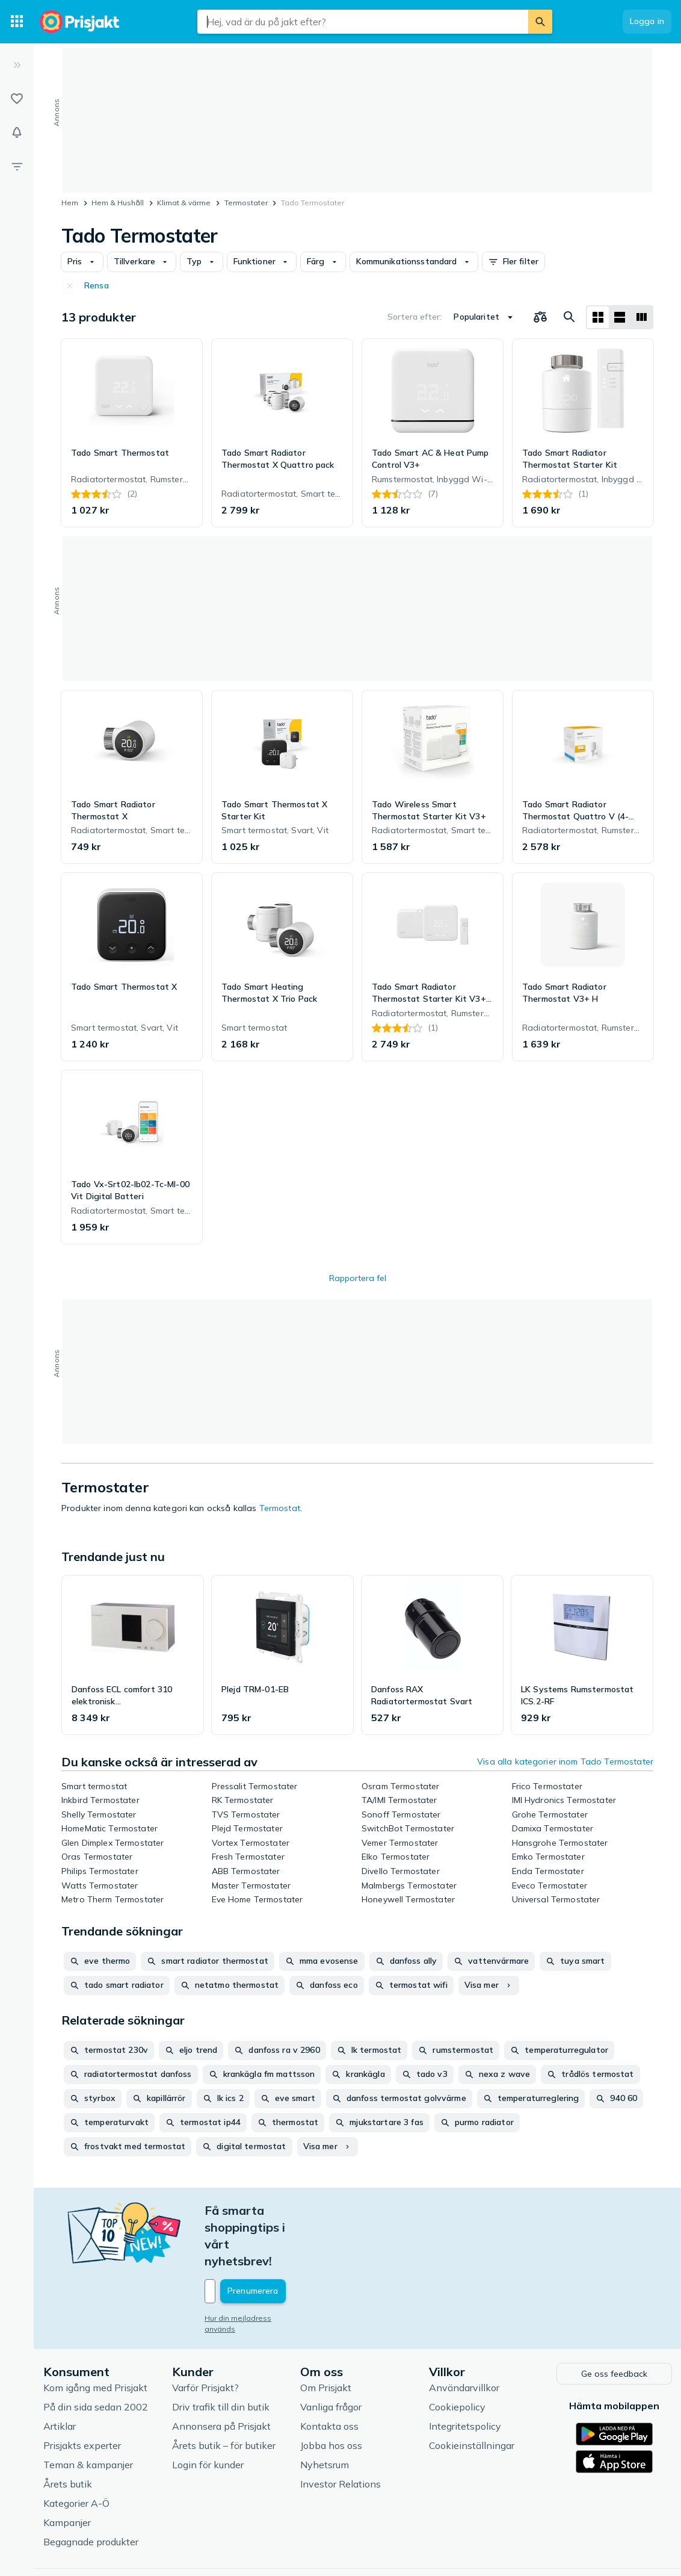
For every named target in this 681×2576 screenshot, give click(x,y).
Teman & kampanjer (88, 2413)
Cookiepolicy (457, 2355)
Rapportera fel (357, 1278)
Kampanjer (67, 2471)
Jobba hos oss (331, 2394)
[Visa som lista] (619, 317)
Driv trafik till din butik (221, 2355)
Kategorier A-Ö (76, 2451)
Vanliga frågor (331, 2355)
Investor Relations (340, 2432)
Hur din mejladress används (254, 2267)
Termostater (246, 202)
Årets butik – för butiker (224, 2394)
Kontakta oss (329, 2374)
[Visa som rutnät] (598, 317)
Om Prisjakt (325, 2336)
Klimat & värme (184, 202)
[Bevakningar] (17, 132)
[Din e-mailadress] (284, 2241)
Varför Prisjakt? (205, 2336)
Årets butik (67, 2432)
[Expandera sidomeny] (17, 65)
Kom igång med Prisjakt (95, 2336)
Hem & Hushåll (117, 202)
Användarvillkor (464, 2336)
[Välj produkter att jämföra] (540, 317)
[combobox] (362, 22)
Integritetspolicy (465, 2374)
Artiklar (59, 2374)
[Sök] (540, 22)
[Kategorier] (17, 21)
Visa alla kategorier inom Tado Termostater (565, 1761)
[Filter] (17, 166)
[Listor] (17, 99)
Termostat (279, 1508)
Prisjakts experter (82, 2394)
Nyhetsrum (324, 2413)
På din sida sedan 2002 (95, 2355)
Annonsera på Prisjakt (221, 2374)
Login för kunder (208, 2413)
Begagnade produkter (90, 2490)
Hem (69, 202)
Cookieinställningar (471, 2394)
